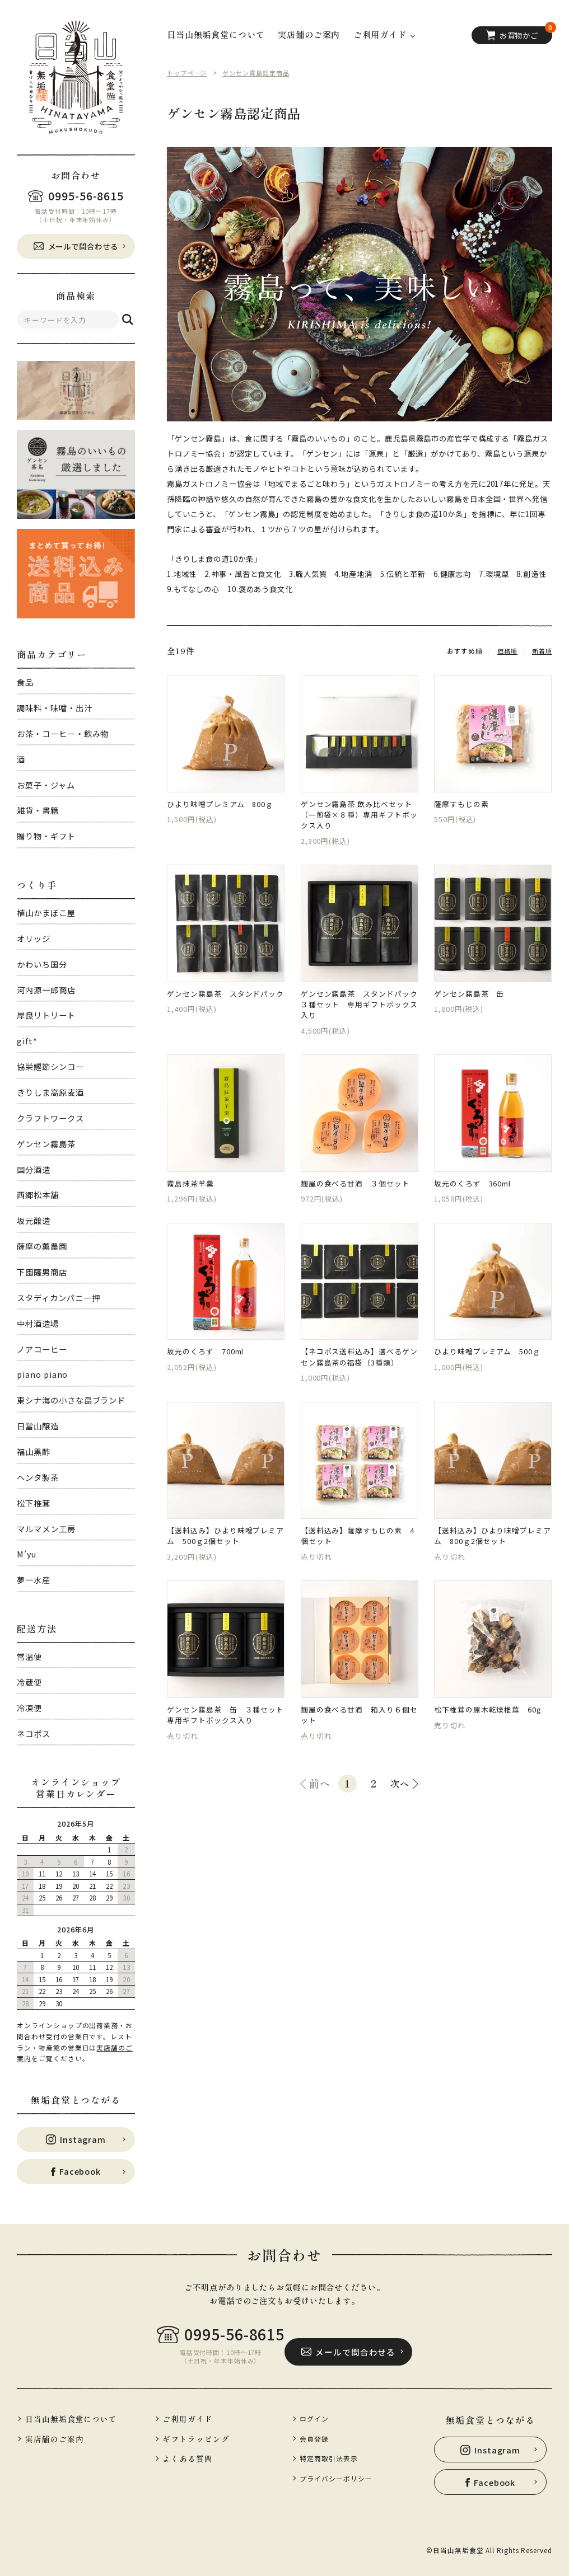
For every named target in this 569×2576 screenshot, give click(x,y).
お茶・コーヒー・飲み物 (63, 733)
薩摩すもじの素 (463, 806)
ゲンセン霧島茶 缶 (471, 1001)
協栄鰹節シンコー (50, 1066)
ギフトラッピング (198, 2439)
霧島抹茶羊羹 (192, 1197)
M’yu (26, 1554)
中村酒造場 (37, 1323)
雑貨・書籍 (37, 810)
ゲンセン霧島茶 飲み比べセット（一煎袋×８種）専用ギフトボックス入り (359, 818)
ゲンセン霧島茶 (46, 1143)
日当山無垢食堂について (216, 35)
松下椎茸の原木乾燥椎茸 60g (491, 1736)
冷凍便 (29, 1708)
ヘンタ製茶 (37, 1477)
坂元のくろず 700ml (209, 1369)
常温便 (29, 1656)
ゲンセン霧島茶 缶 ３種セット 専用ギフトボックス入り (225, 1742)
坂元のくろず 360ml (476, 1197)
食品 (25, 682)
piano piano (42, 1374)
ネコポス (33, 1733)
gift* (27, 1041)
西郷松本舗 (37, 1194)
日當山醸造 (37, 1426)
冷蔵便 (29, 1682)
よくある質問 (189, 2460)
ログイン (317, 2418)
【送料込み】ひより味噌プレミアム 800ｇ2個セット (492, 1559)
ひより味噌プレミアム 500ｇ (491, 1369)
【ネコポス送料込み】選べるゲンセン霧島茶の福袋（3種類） (359, 1375)
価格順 (505, 650)
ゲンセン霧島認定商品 (262, 72)
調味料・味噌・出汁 (54, 708)
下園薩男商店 (42, 1272)
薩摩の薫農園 (42, 1246)
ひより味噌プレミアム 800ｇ (224, 806)
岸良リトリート (46, 1015)
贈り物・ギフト (46, 836)
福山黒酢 (33, 1451)
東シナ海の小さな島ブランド (71, 1400)
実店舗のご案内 (309, 35)
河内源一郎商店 (46, 990)
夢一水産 (33, 1579)
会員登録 (317, 2438)
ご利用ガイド (189, 2419)
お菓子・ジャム (45, 785)
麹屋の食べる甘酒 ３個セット (359, 1197)
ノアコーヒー (42, 1349)
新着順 (541, 650)
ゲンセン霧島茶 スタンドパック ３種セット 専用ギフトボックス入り (359, 1013)
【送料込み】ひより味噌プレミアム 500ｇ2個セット (225, 1559)
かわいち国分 (42, 964)
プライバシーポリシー (341, 2476)
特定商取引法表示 (333, 2457)
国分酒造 (33, 1169)
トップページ (188, 72)
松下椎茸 (33, 1503)
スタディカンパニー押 (58, 1297)
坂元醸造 (33, 1220)
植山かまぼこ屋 (46, 912)
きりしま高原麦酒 (50, 1092)
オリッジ (33, 938)
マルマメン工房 (46, 1529)
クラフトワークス (50, 1118)
